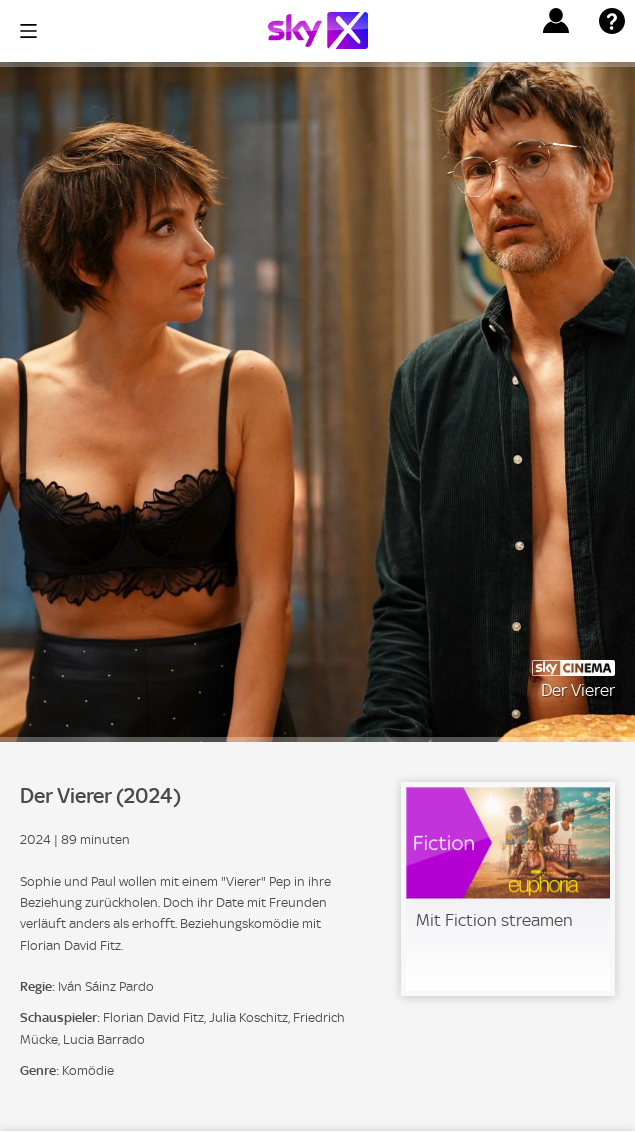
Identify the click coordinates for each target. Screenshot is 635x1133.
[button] (556, 21)
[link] (508, 889)
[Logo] (318, 30)
